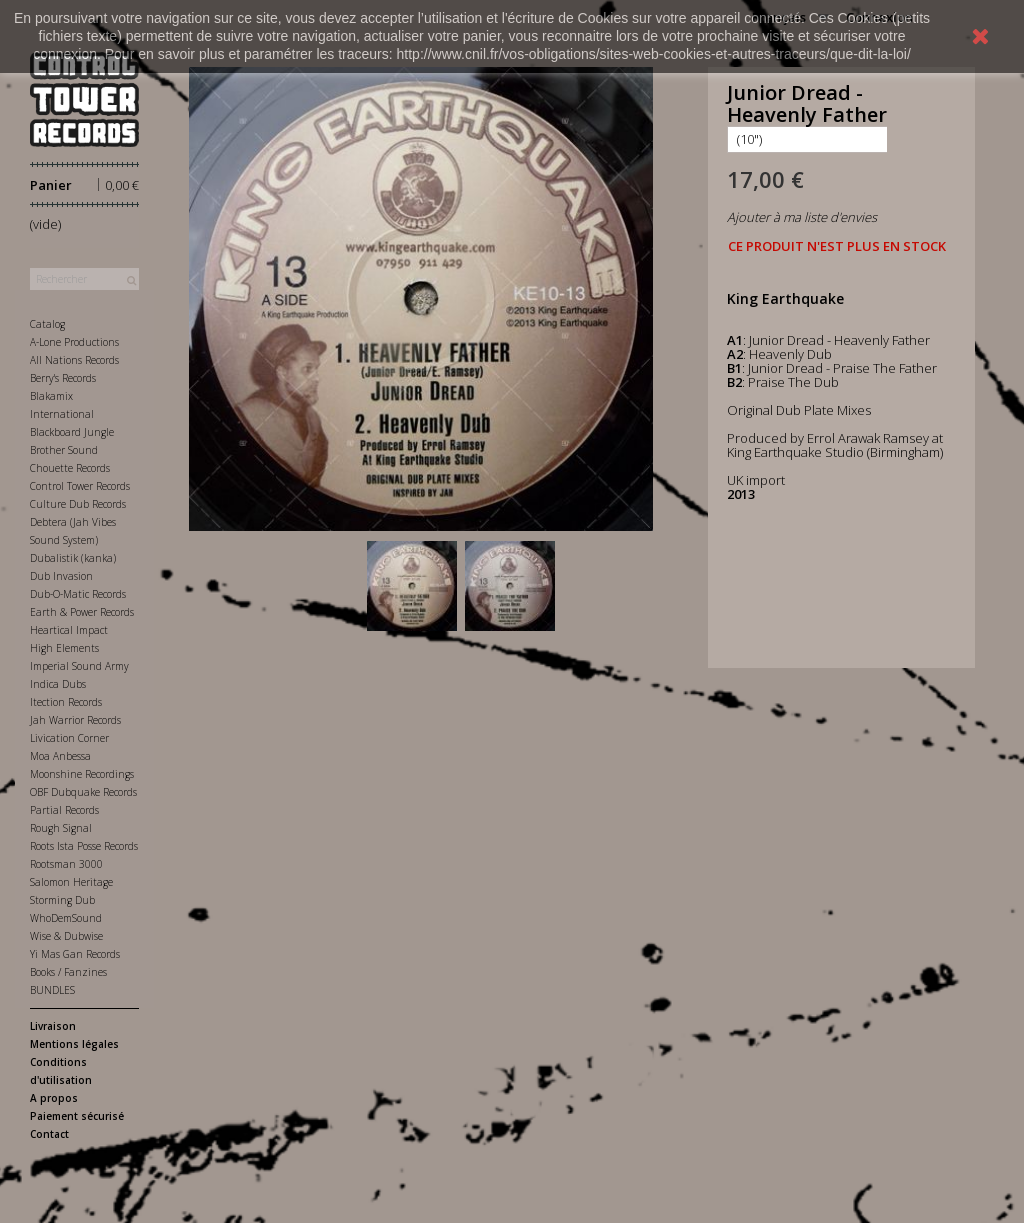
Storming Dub (62, 900)
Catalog (47, 324)
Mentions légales (74, 1044)
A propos (54, 1098)
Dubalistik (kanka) (73, 558)
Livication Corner (69, 738)
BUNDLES (52, 990)
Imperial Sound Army (79, 666)
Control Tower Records (80, 486)
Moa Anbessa (60, 756)
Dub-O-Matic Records (78, 594)
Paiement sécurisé (77, 1116)
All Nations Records (74, 360)
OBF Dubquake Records (83, 792)
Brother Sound (64, 450)
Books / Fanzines (68, 972)
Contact (49, 1134)
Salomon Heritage (71, 882)
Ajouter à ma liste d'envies (802, 217)
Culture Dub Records (78, 504)
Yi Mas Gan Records (75, 954)
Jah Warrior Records (75, 720)
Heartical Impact (69, 630)
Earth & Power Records (82, 612)
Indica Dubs (58, 684)
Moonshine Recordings (82, 774)
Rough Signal (61, 828)
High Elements (64, 648)
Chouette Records (70, 468)
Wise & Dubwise (66, 936)
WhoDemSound (66, 918)
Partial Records (64, 810)
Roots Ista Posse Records (84, 846)
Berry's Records (63, 378)
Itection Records (66, 702)
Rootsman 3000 (66, 864)
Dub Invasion (61, 576)
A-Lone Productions (74, 342)
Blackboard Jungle (72, 432)
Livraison (53, 1026)
